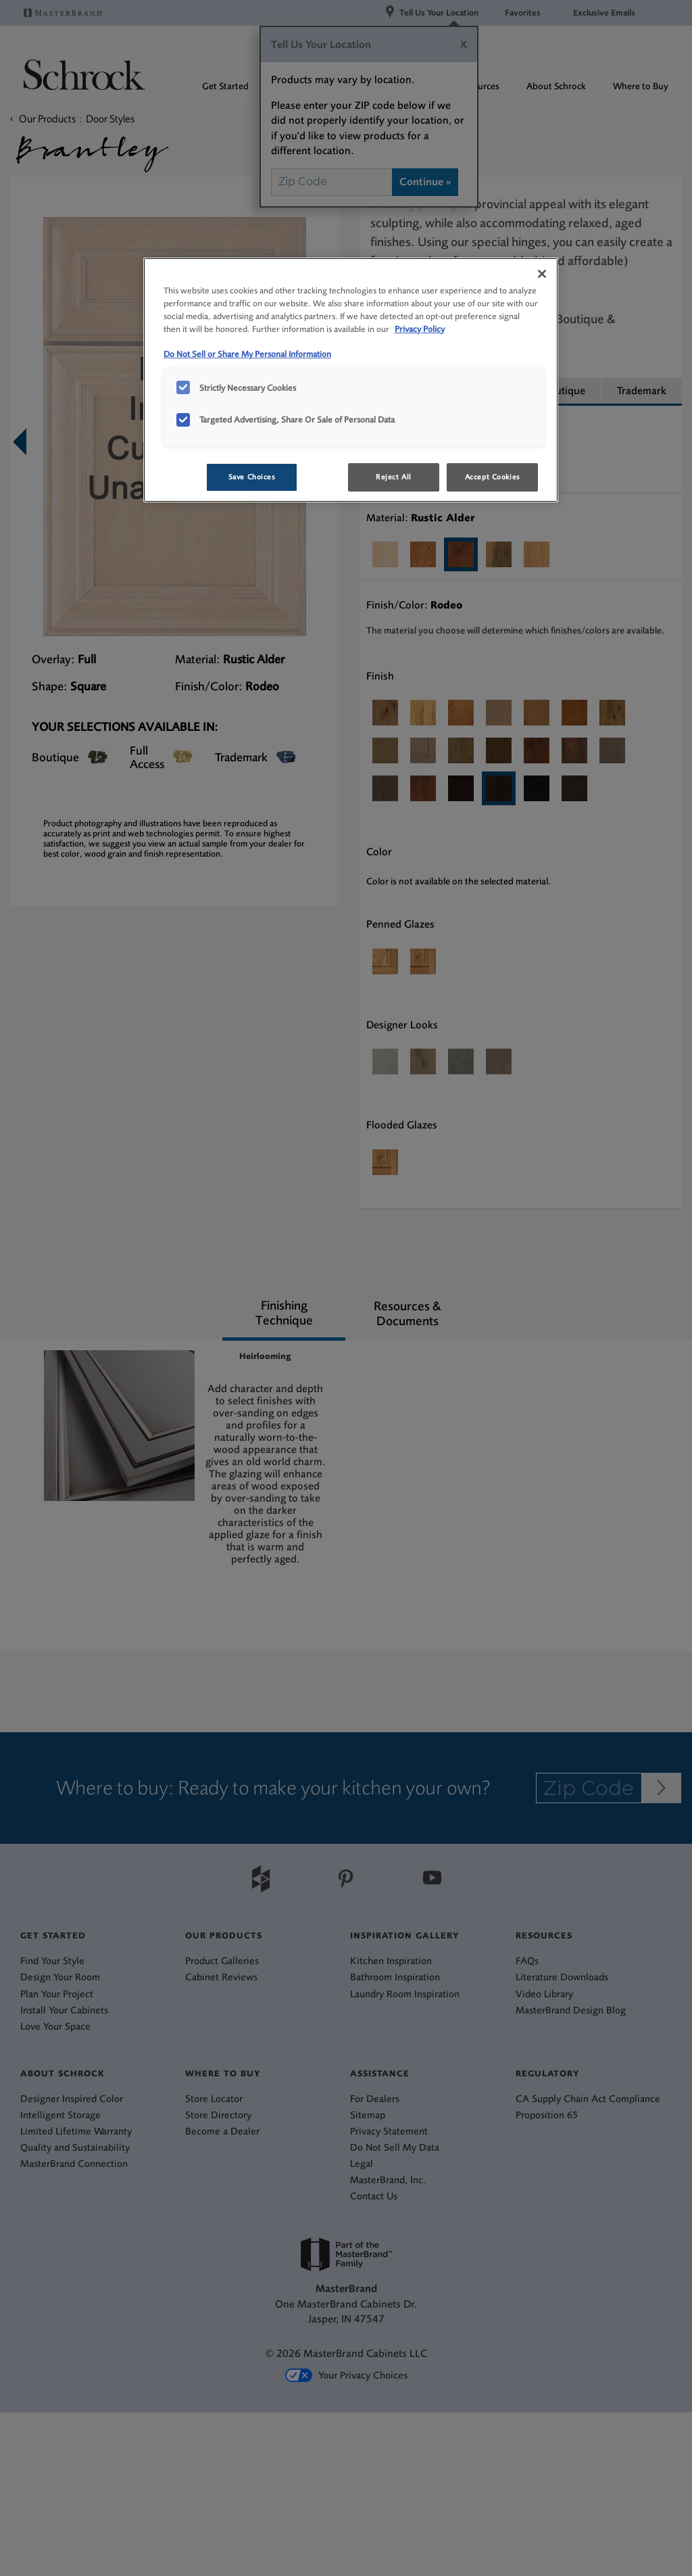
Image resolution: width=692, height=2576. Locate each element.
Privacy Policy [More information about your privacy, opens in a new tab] (420, 329)
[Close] (542, 274)
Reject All (394, 477)
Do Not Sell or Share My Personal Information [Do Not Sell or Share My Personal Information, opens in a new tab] (247, 354)
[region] (350, 380)
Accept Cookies (492, 477)
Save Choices (252, 477)
